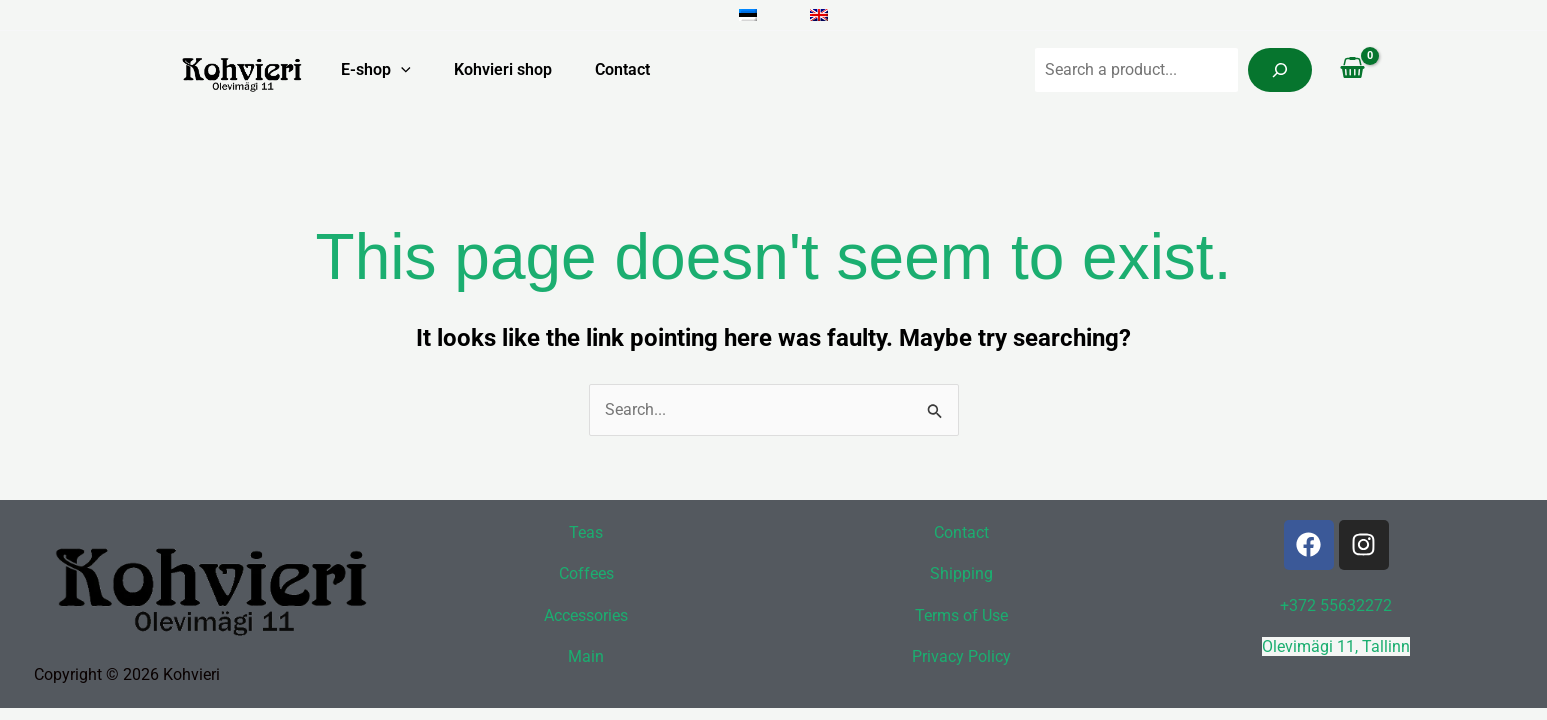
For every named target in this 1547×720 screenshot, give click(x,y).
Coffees (586, 573)
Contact (620, 69)
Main (586, 656)
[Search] (1280, 70)
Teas (586, 531)
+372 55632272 (1336, 604)
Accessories (586, 615)
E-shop (365, 70)
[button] (390, 70)
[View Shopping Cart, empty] (1353, 70)
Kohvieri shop (496, 69)
